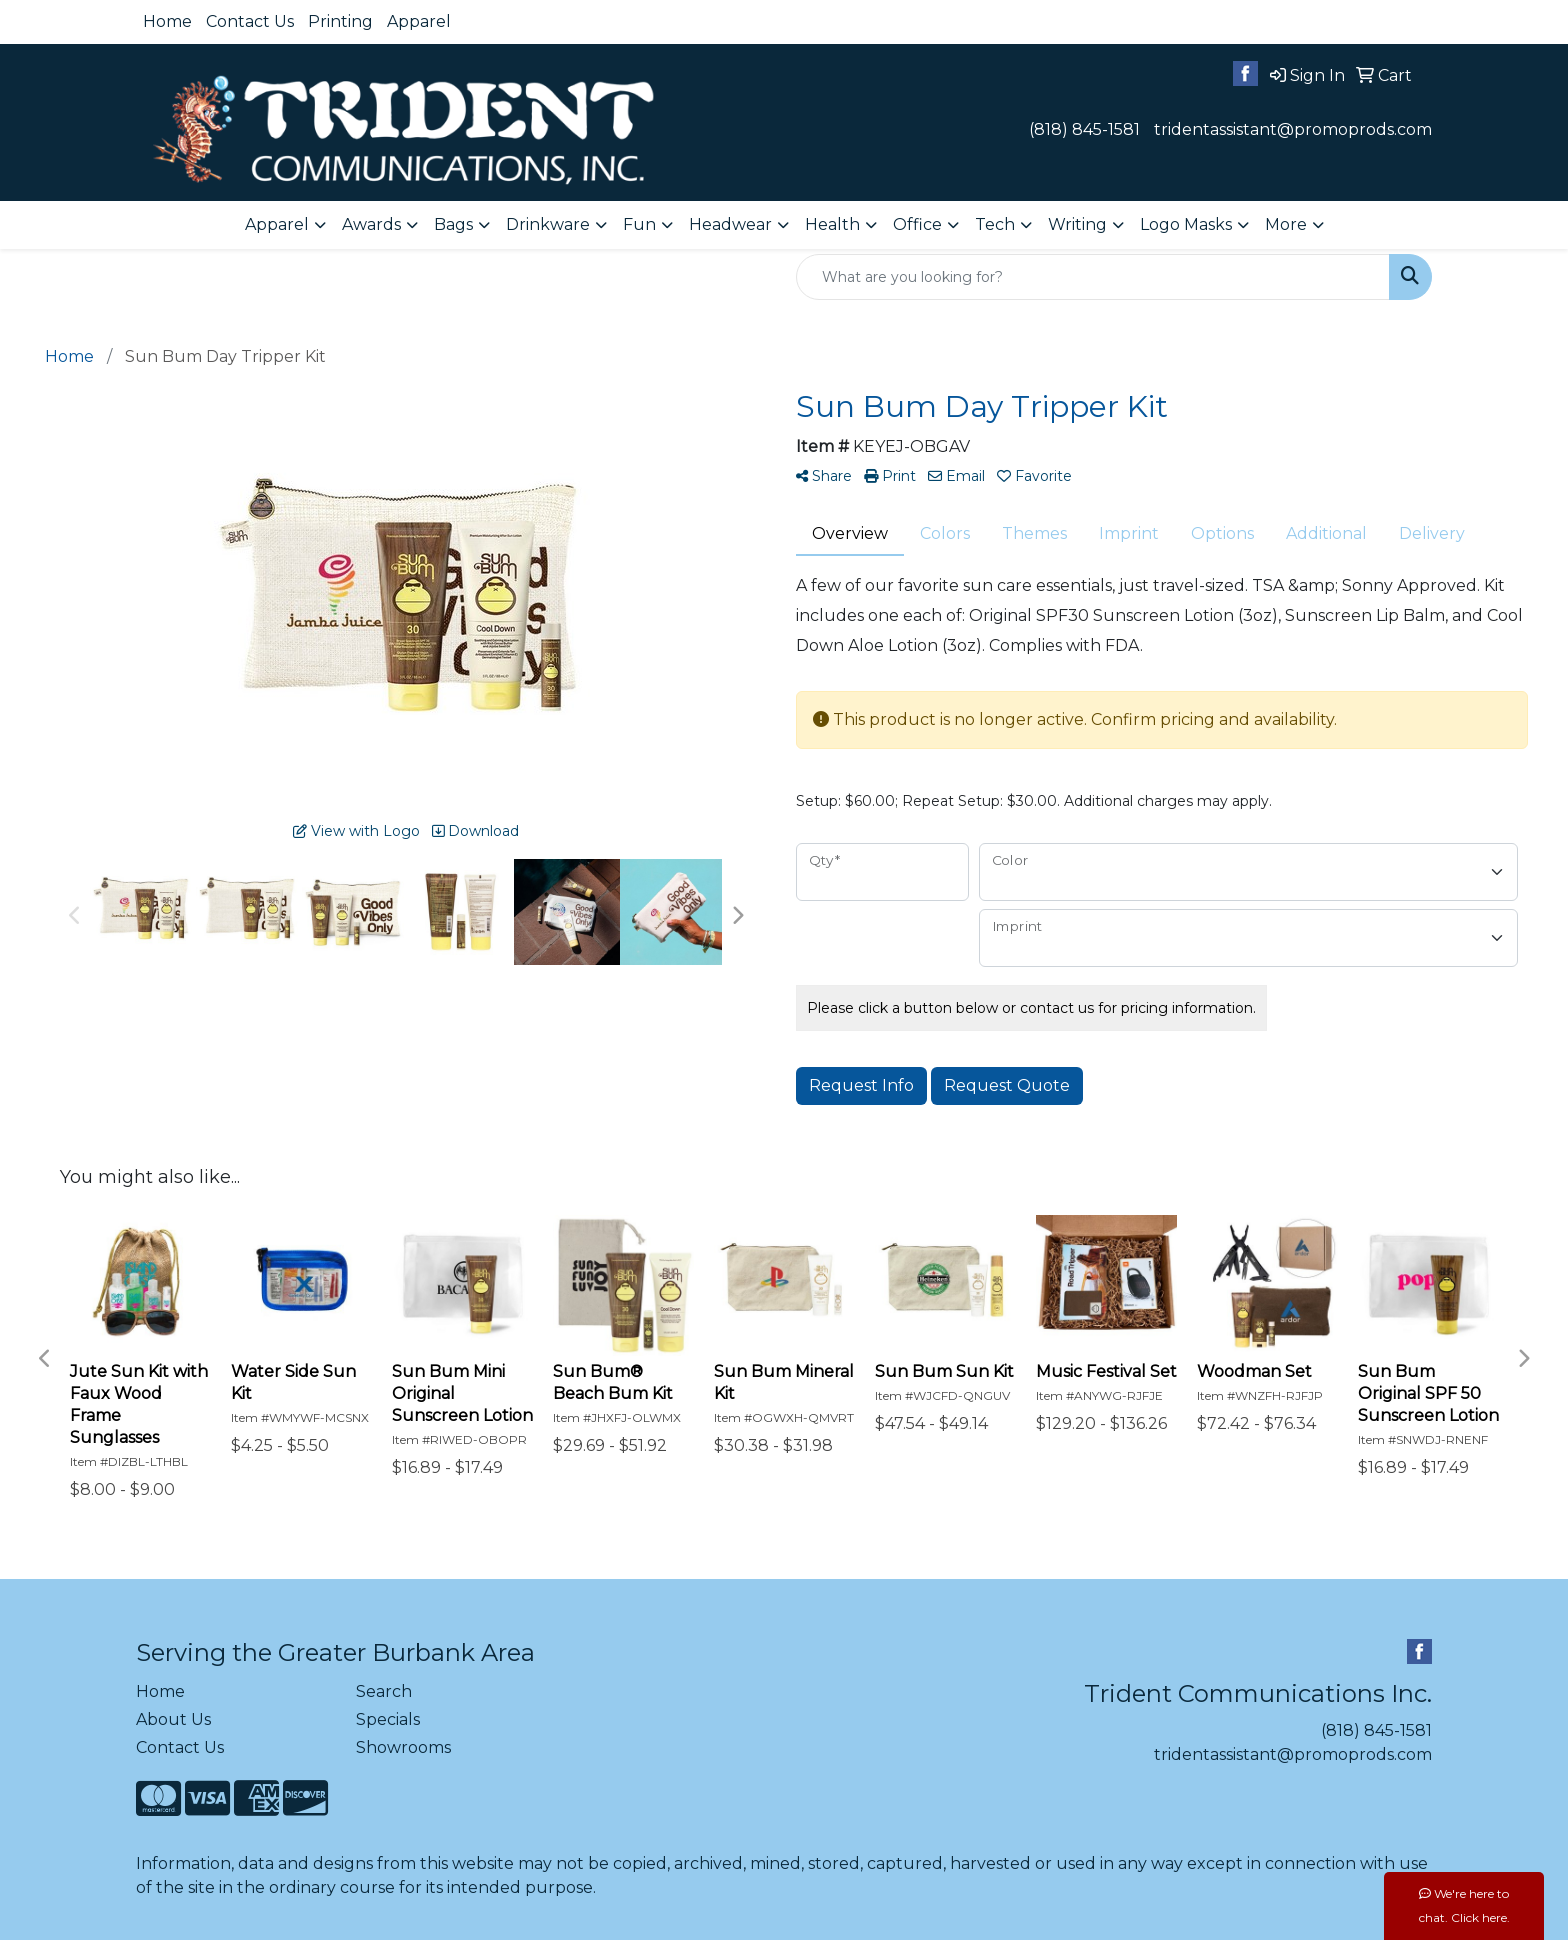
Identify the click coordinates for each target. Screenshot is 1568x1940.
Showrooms (403, 1747)
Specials (388, 1719)
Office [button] (917, 224)
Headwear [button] (730, 224)
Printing (340, 21)
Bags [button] (453, 224)
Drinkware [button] (548, 224)
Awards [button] (371, 224)
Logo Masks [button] (1186, 224)
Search (384, 1691)
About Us (173, 1719)
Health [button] (832, 224)
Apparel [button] (277, 224)
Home (167, 21)
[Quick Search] (1093, 277)
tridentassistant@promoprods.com (1293, 129)
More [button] (1286, 224)
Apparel (419, 21)
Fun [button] (639, 224)
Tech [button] (995, 224)
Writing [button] (1077, 224)
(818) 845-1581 (1084, 129)
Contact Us (250, 21)
